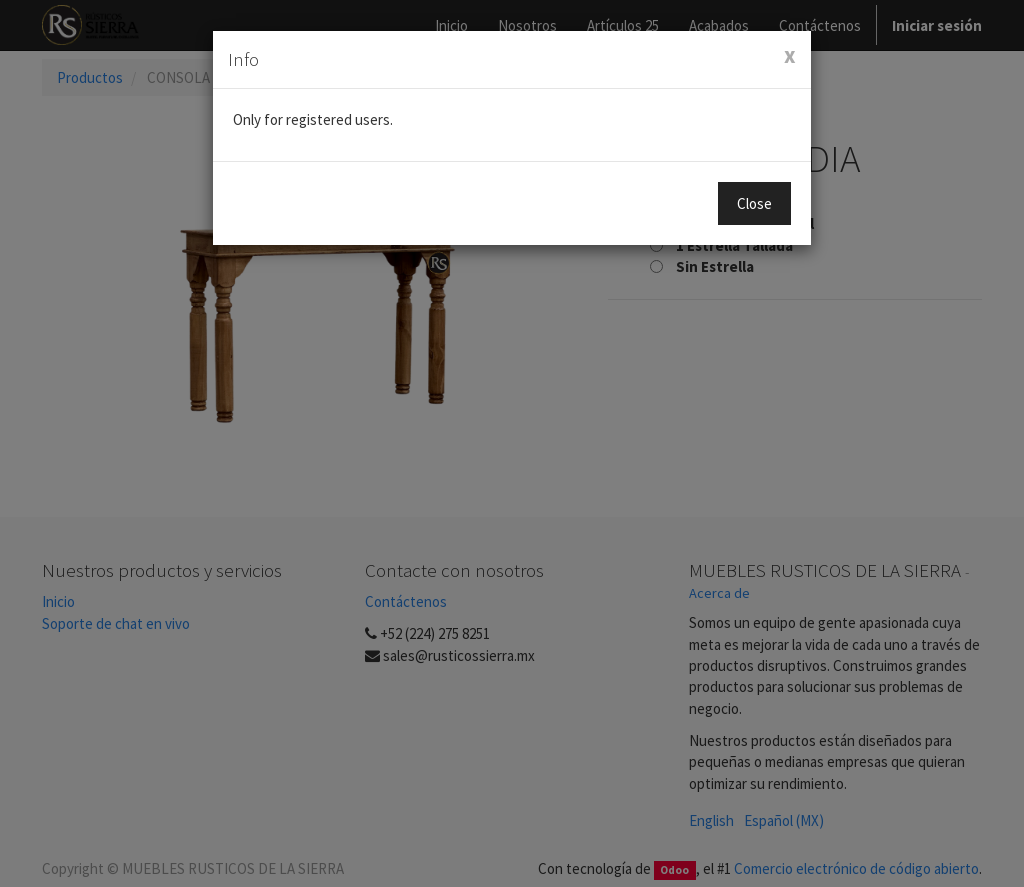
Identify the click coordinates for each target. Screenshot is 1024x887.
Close (754, 203)
